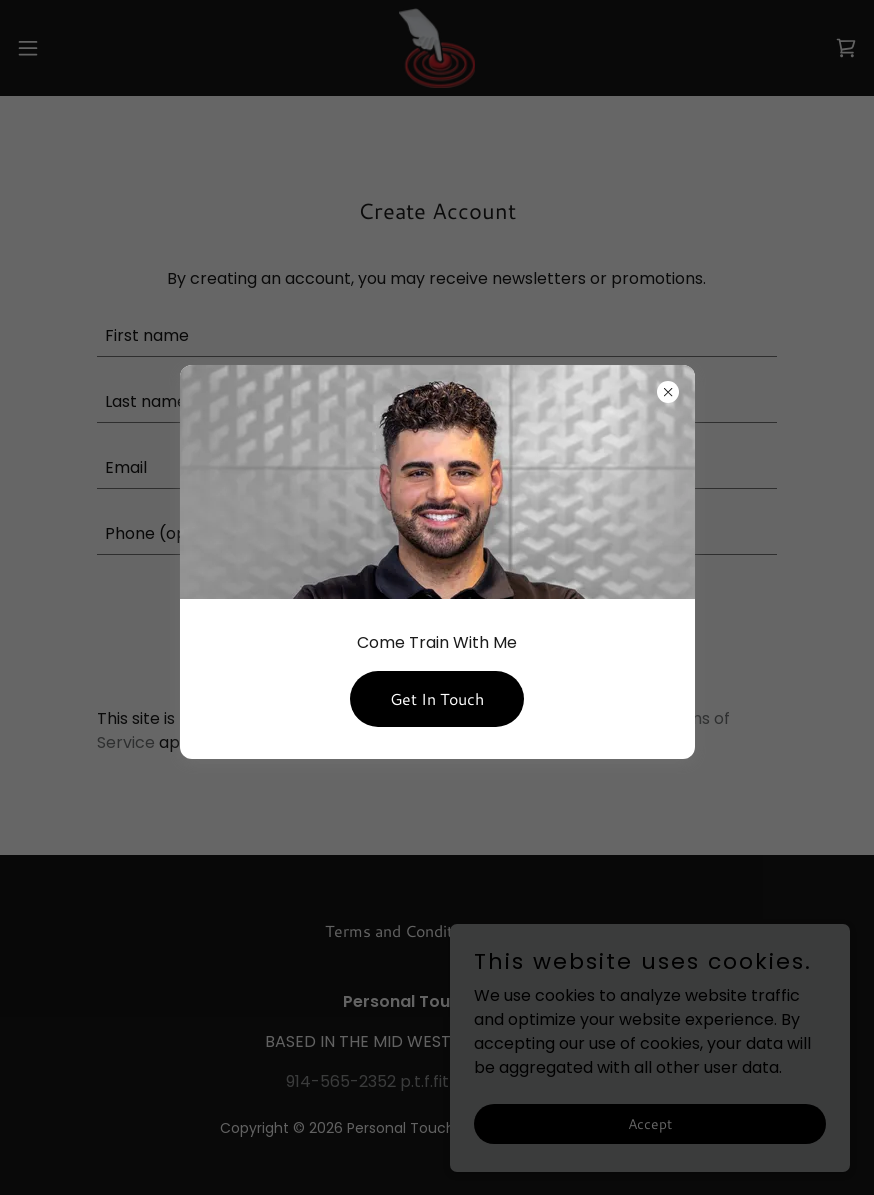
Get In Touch (437, 698)
